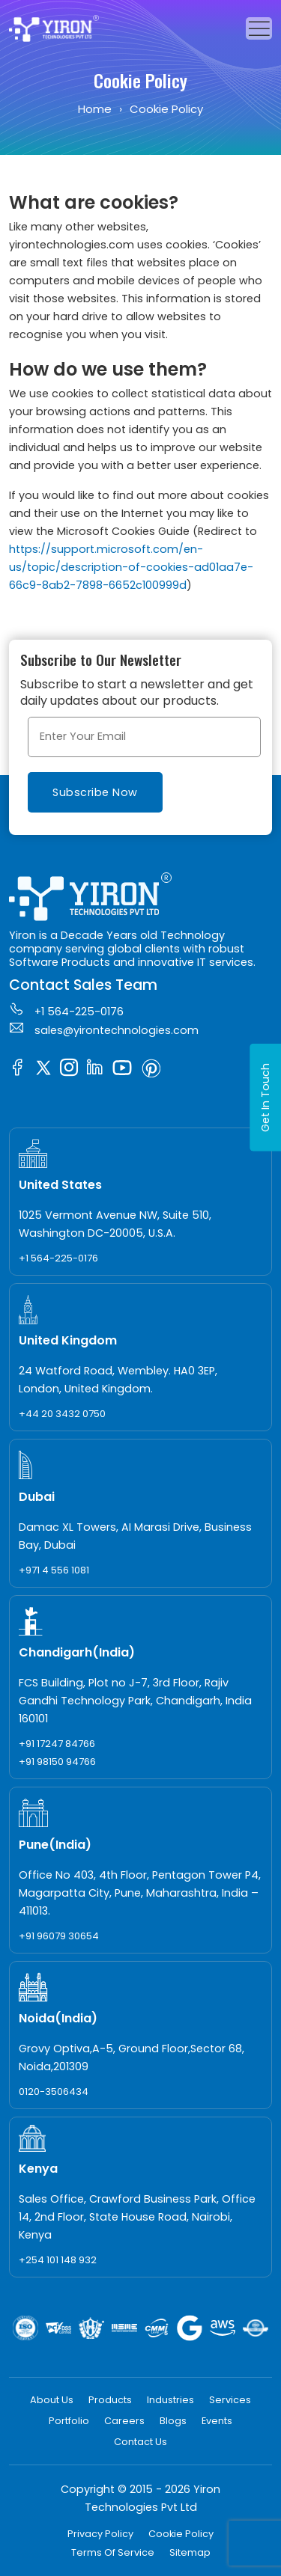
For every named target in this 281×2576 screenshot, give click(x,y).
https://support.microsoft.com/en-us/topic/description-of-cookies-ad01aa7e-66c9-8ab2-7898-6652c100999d (131, 567)
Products (110, 2399)
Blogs (173, 2420)
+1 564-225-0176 (66, 1010)
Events (217, 2420)
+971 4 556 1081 (54, 1570)
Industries (170, 2399)
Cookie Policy (181, 2533)
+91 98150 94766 (57, 1761)
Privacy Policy (100, 2533)
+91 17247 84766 (57, 1744)
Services (230, 2399)
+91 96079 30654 (59, 1936)
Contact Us (140, 2441)
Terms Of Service (112, 2552)
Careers (124, 2420)
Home (95, 109)
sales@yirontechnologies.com (104, 1029)
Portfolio (69, 2420)
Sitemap (190, 2552)
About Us (51, 2399)
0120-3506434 (53, 2091)
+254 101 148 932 (58, 2260)
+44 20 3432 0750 (62, 1414)
